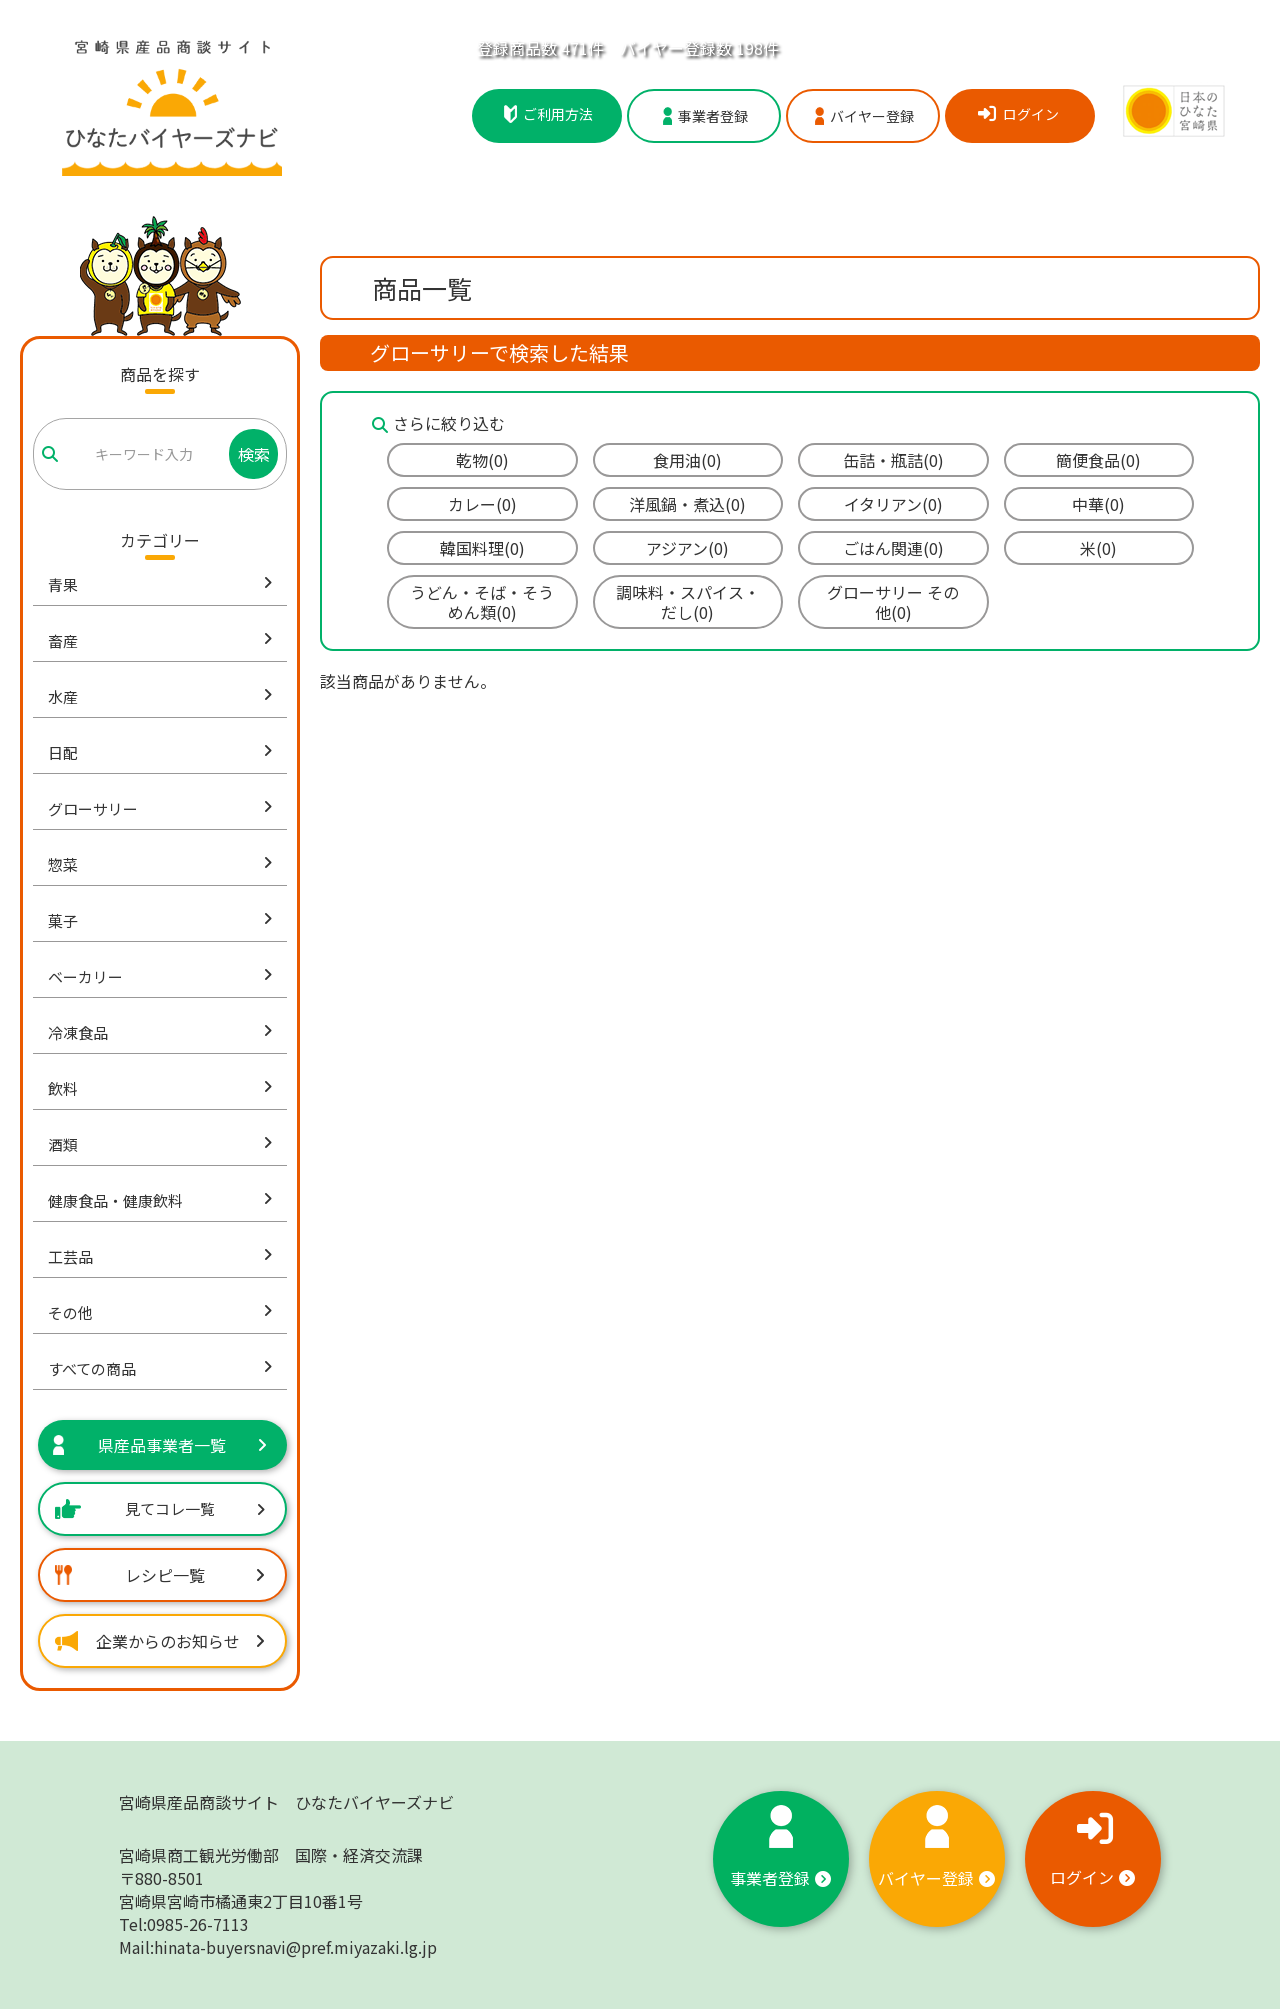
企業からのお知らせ (160, 1641)
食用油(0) (687, 460)
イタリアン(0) (893, 504)
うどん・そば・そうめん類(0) (482, 602)
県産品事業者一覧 (160, 1445)
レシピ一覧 (160, 1575)
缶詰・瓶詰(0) (893, 460)
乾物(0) (482, 460)
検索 (254, 454)
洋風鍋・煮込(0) (687, 504)
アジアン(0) (687, 548)
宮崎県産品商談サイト (286, 1802)
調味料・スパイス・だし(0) (688, 602)
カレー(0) (482, 504)
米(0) (1098, 548)
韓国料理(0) (482, 548)
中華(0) (1098, 504)
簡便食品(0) (1098, 460)
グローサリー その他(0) (893, 602)
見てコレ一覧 (160, 1508)
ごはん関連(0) (893, 548)
